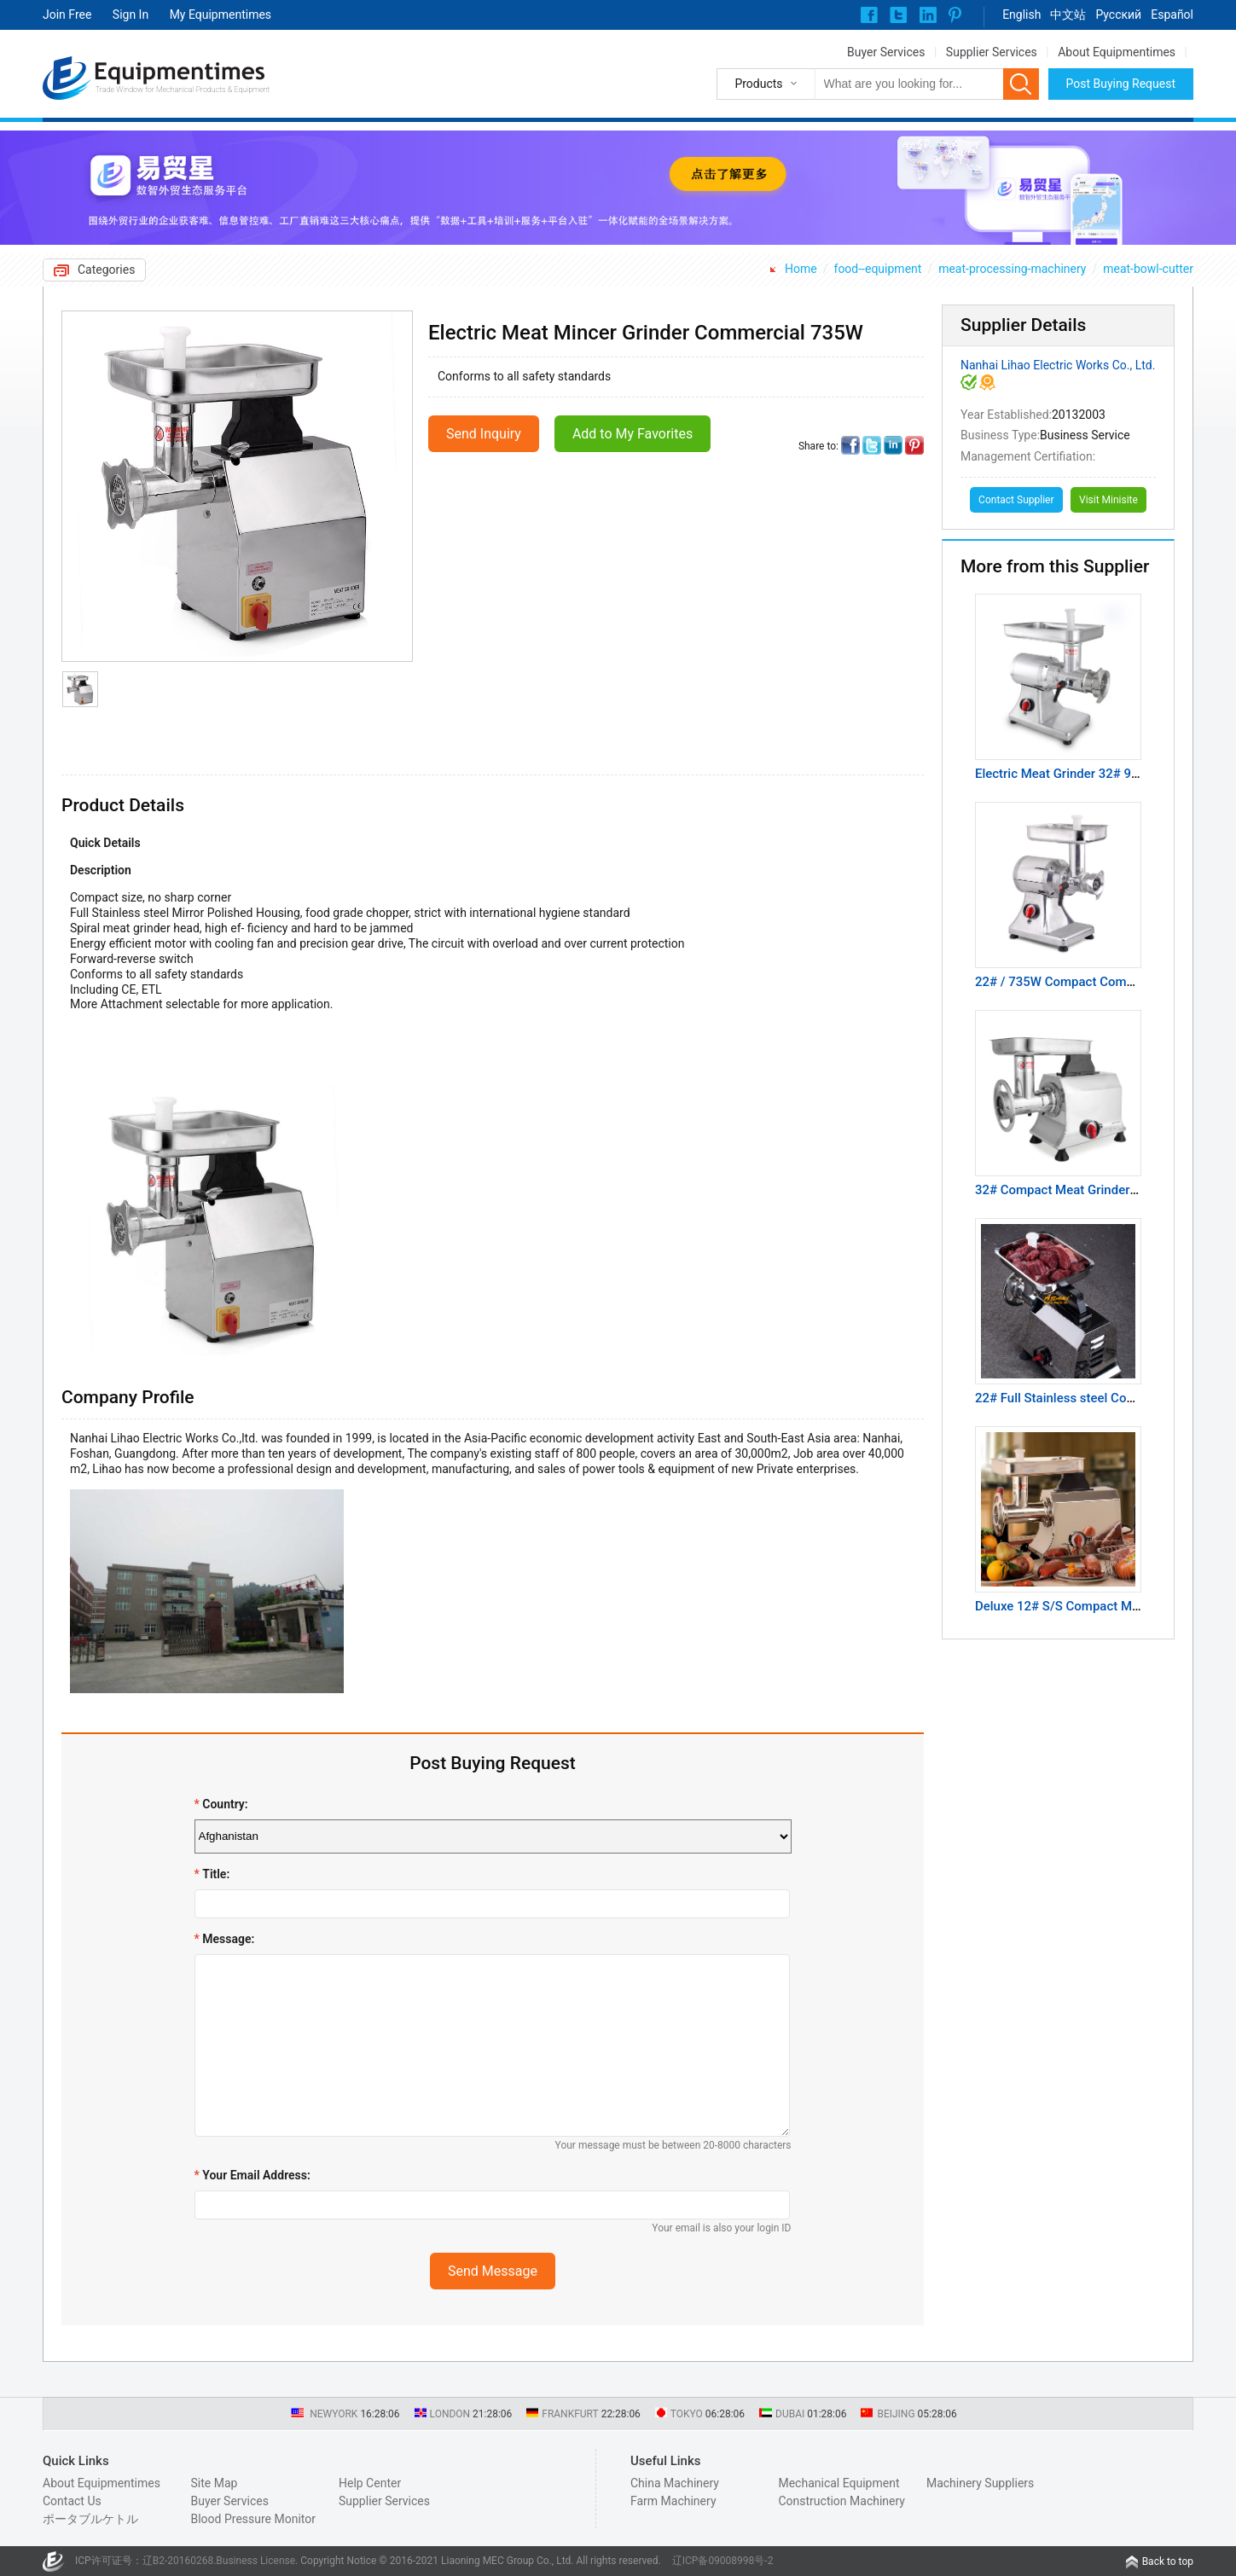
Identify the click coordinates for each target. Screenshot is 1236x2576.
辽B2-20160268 (178, 2561)
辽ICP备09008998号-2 (723, 2561)
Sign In (130, 14)
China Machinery (674, 2483)
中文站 (1068, 14)
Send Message (492, 2271)
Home (801, 269)
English (1021, 14)
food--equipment (878, 269)
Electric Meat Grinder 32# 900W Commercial (1102, 773)
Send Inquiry (483, 434)
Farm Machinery (673, 2501)
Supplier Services (991, 52)
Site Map (213, 2483)
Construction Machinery (841, 2501)
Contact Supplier (1015, 500)
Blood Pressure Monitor (253, 2519)
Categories (106, 269)
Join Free (67, 14)
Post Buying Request (1121, 83)
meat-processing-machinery (1012, 269)
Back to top (1167, 2561)
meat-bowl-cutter (1148, 269)
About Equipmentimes (1116, 52)
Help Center (370, 2483)
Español (1172, 14)
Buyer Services (886, 52)
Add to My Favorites (632, 434)
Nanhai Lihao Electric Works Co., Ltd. (1057, 365)
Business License (255, 2561)
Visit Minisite (1108, 500)
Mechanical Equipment (838, 2483)
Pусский (1118, 14)
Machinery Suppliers (980, 2483)
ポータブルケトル (90, 2519)
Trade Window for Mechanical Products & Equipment (183, 89)
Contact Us (72, 2501)
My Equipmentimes (220, 14)
